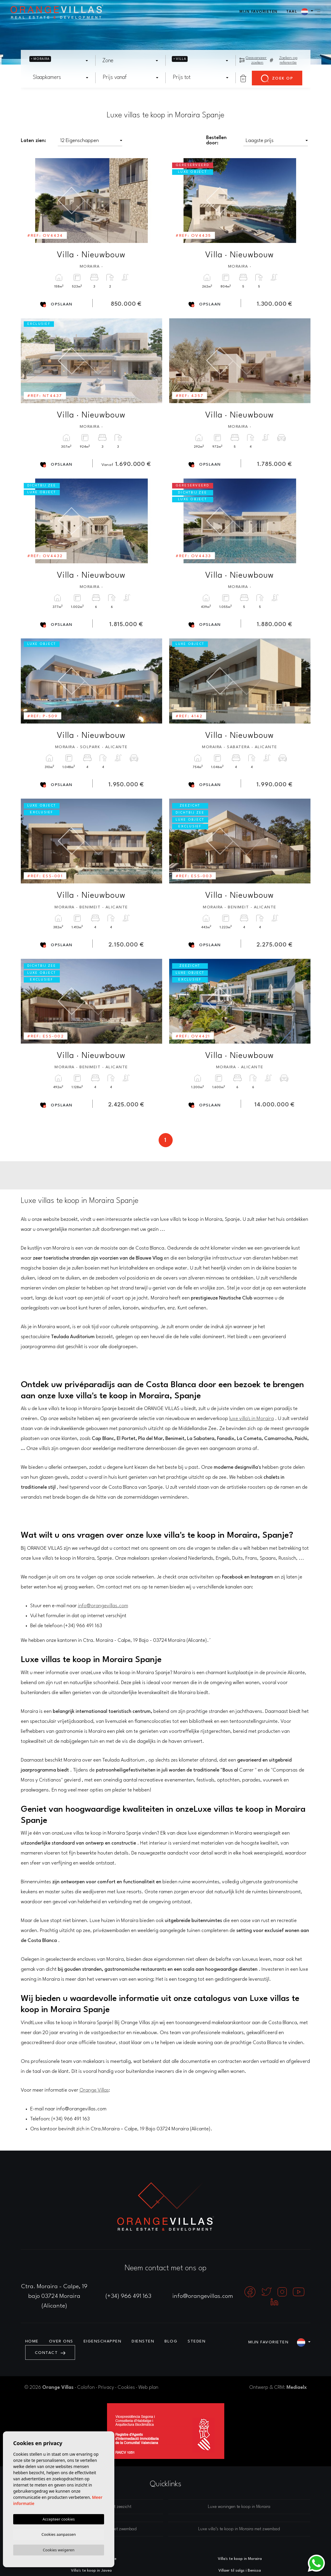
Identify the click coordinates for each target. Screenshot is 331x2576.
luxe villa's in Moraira (251, 1418)
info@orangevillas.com (103, 1605)
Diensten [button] (143, 2341)
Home (32, 2341)
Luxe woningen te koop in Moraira (239, 2507)
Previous (29, 200)
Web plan (148, 2387)
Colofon (86, 2387)
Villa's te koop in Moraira (240, 2559)
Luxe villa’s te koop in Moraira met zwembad (239, 2529)
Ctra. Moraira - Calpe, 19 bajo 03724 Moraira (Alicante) (54, 2296)
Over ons (61, 2341)
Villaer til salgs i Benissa (239, 2570)
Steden (197, 2341)
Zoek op (277, 79)
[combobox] (59, 60)
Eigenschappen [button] (103, 2341)
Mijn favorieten (259, 11)
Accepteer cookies (59, 2518)
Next (153, 200)
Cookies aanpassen (59, 2533)
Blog (170, 2341)
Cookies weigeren (58, 2549)
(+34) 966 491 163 (128, 2296)
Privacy (106, 2387)
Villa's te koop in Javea (91, 2570)
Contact (50, 2353)
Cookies (126, 2387)
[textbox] (54, 60)
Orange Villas (94, 2090)
